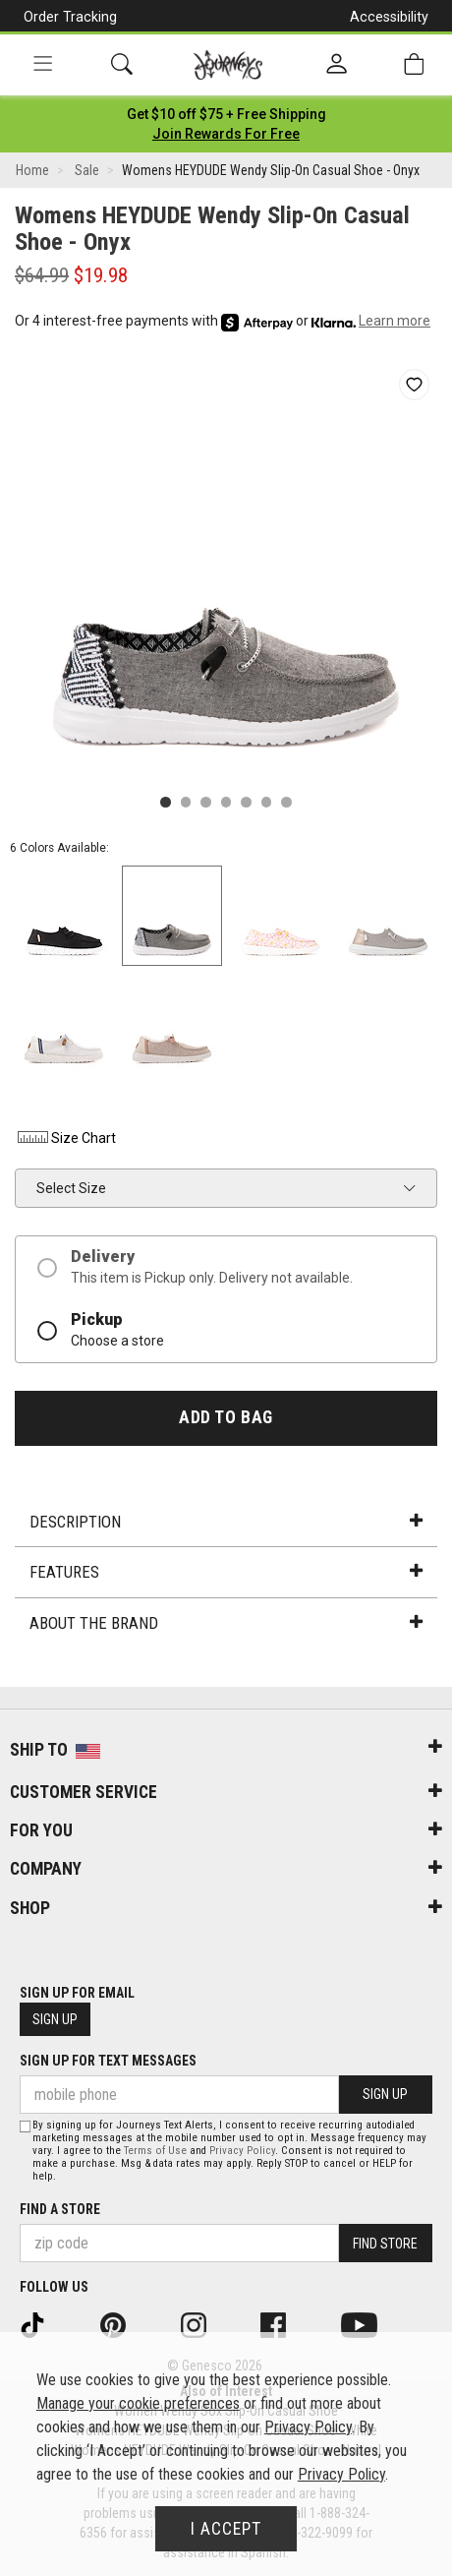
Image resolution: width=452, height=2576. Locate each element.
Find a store (60, 2209)
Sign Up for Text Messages (108, 2060)
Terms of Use (155, 2150)
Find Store (385, 2243)
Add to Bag (225, 1417)
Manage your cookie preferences (138, 2403)
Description (225, 1521)
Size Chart (65, 1138)
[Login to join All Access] (226, 114)
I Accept (226, 2529)
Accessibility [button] (389, 17)
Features (225, 1572)
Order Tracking (70, 17)
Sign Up (55, 2019)
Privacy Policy (242, 2150)
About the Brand (225, 1623)
